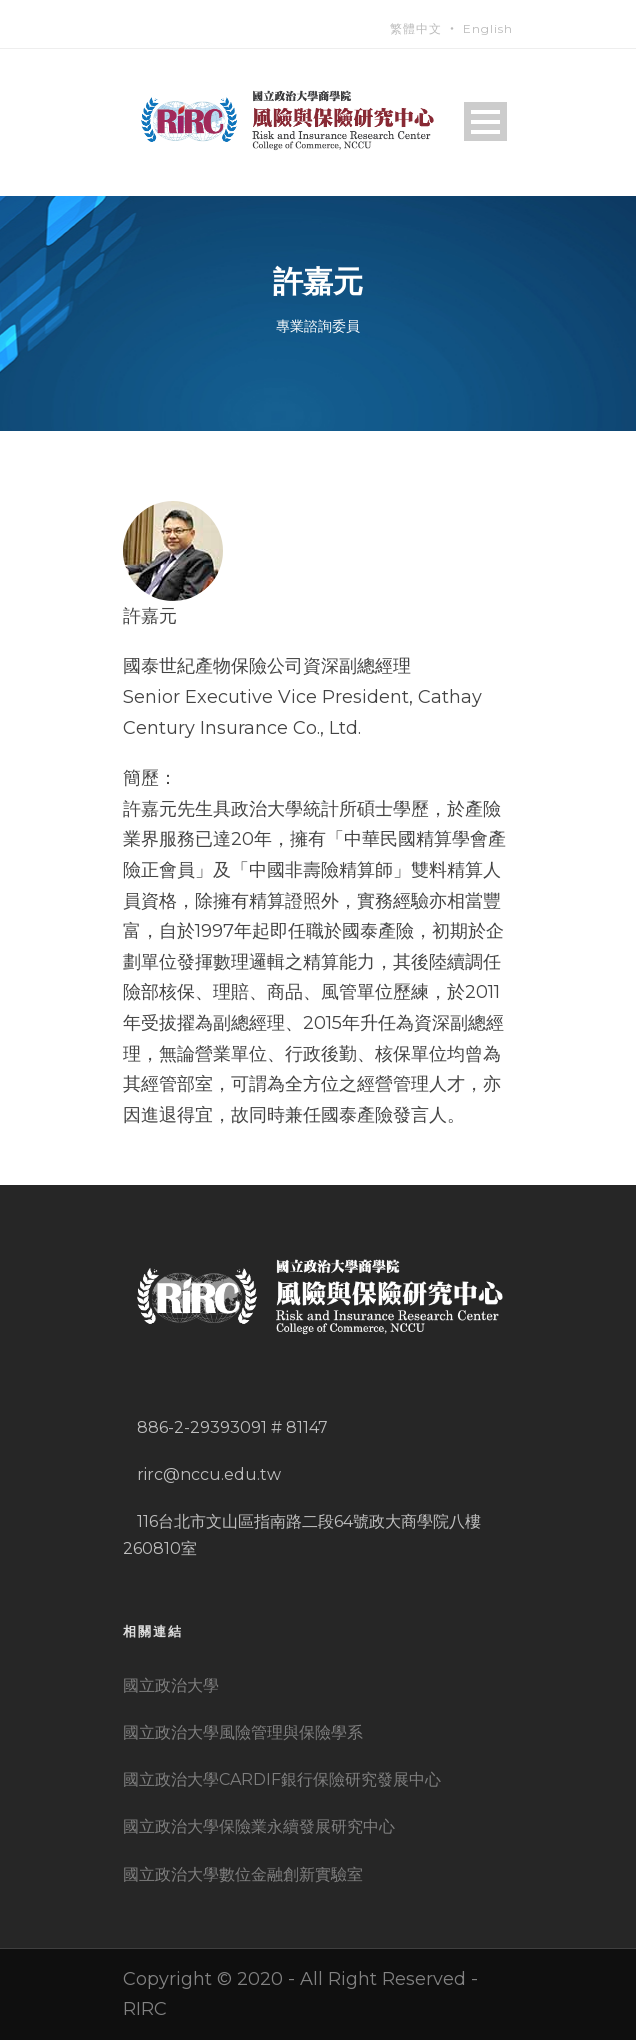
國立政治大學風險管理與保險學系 (243, 1732)
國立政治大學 (171, 1685)
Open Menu (485, 121)
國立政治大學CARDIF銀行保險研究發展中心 (282, 1779)
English (488, 28)
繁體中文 (416, 28)
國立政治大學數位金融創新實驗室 (243, 1874)
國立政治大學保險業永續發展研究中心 (259, 1826)
